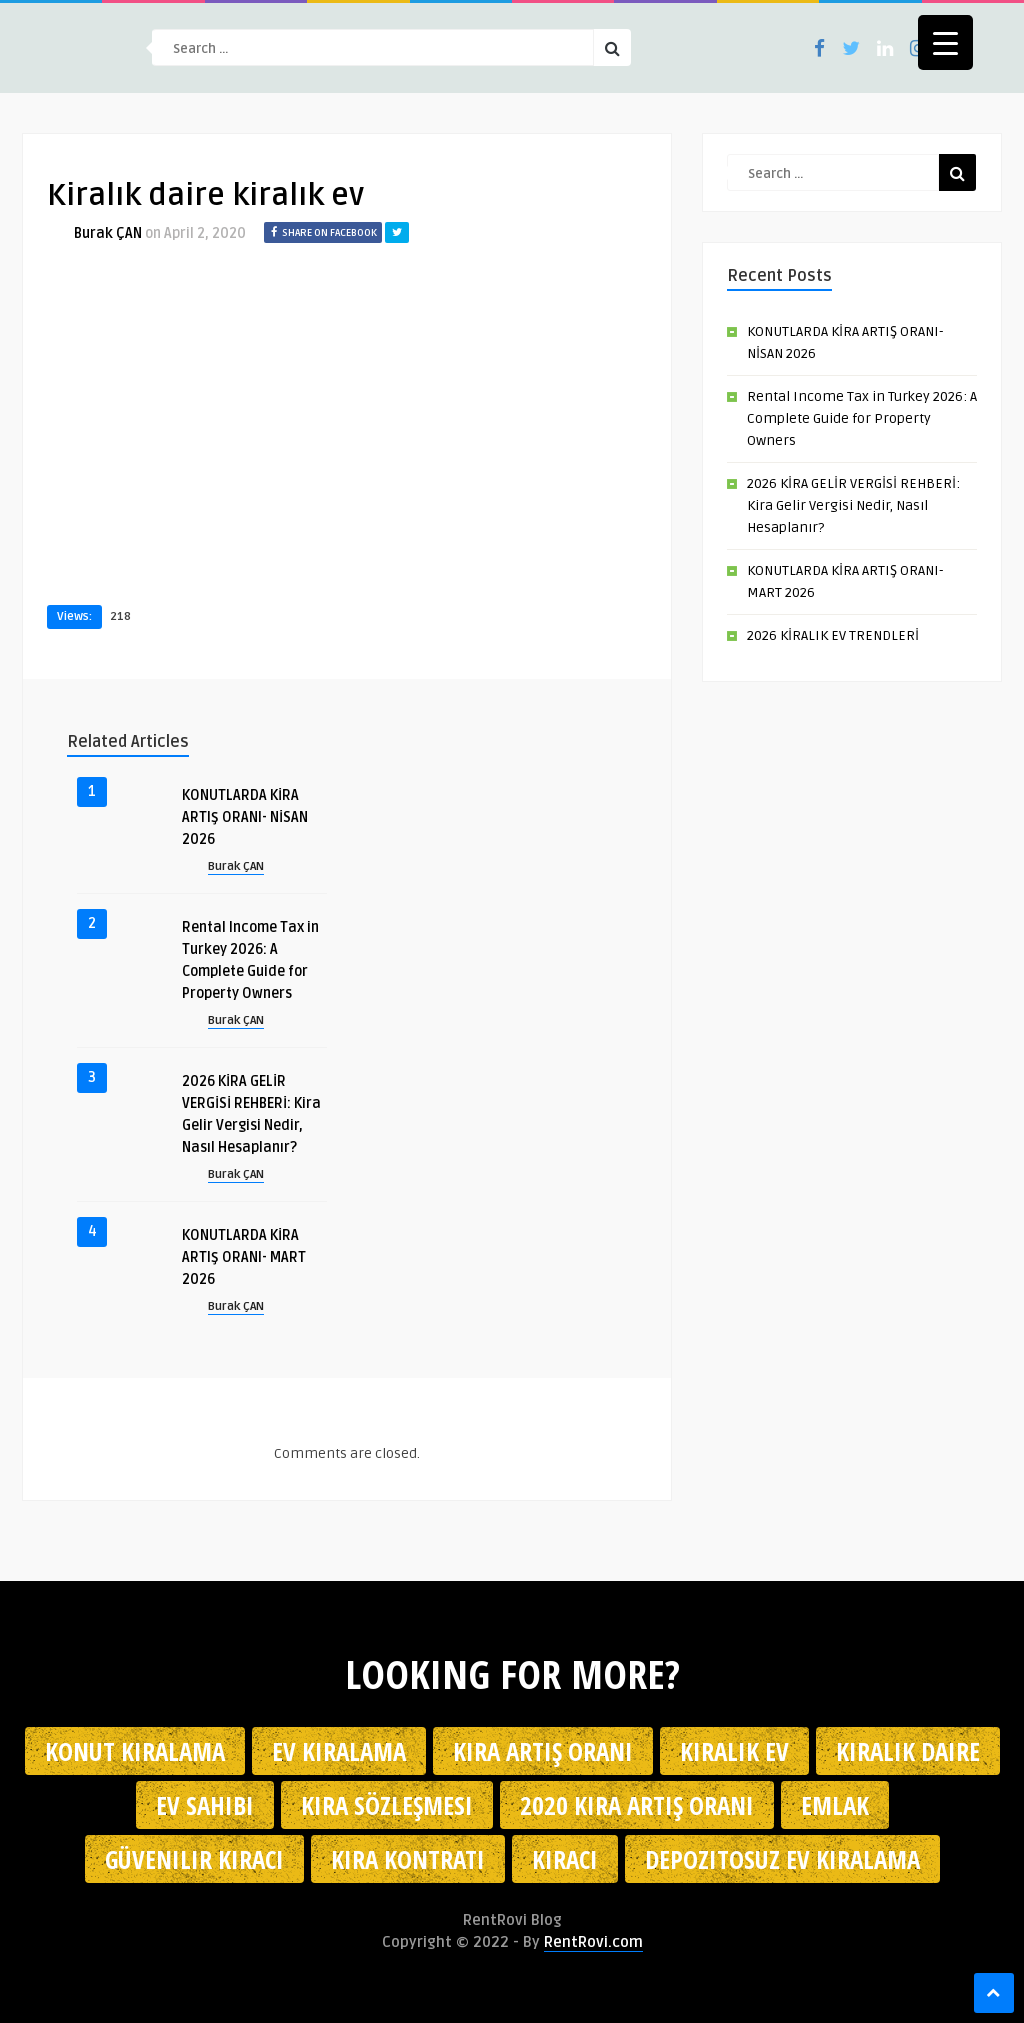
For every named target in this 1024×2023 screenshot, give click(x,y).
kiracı (565, 1859)
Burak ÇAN (108, 233)
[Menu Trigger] (945, 42)
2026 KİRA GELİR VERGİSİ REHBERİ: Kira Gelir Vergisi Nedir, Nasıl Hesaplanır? (853, 505)
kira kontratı (408, 1859)
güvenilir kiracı (194, 1859)
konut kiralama (135, 1751)
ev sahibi (205, 1805)
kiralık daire (908, 1751)
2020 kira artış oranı (637, 1805)
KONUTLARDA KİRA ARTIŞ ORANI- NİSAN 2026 (245, 817)
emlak (835, 1805)
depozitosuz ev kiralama (782, 1859)
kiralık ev (734, 1751)
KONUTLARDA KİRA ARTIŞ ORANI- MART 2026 (244, 1257)
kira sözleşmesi (387, 1805)
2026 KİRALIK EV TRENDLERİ (833, 635)
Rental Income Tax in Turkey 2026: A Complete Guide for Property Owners (862, 418)
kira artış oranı (543, 1751)
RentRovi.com (593, 1942)
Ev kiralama (339, 1751)
